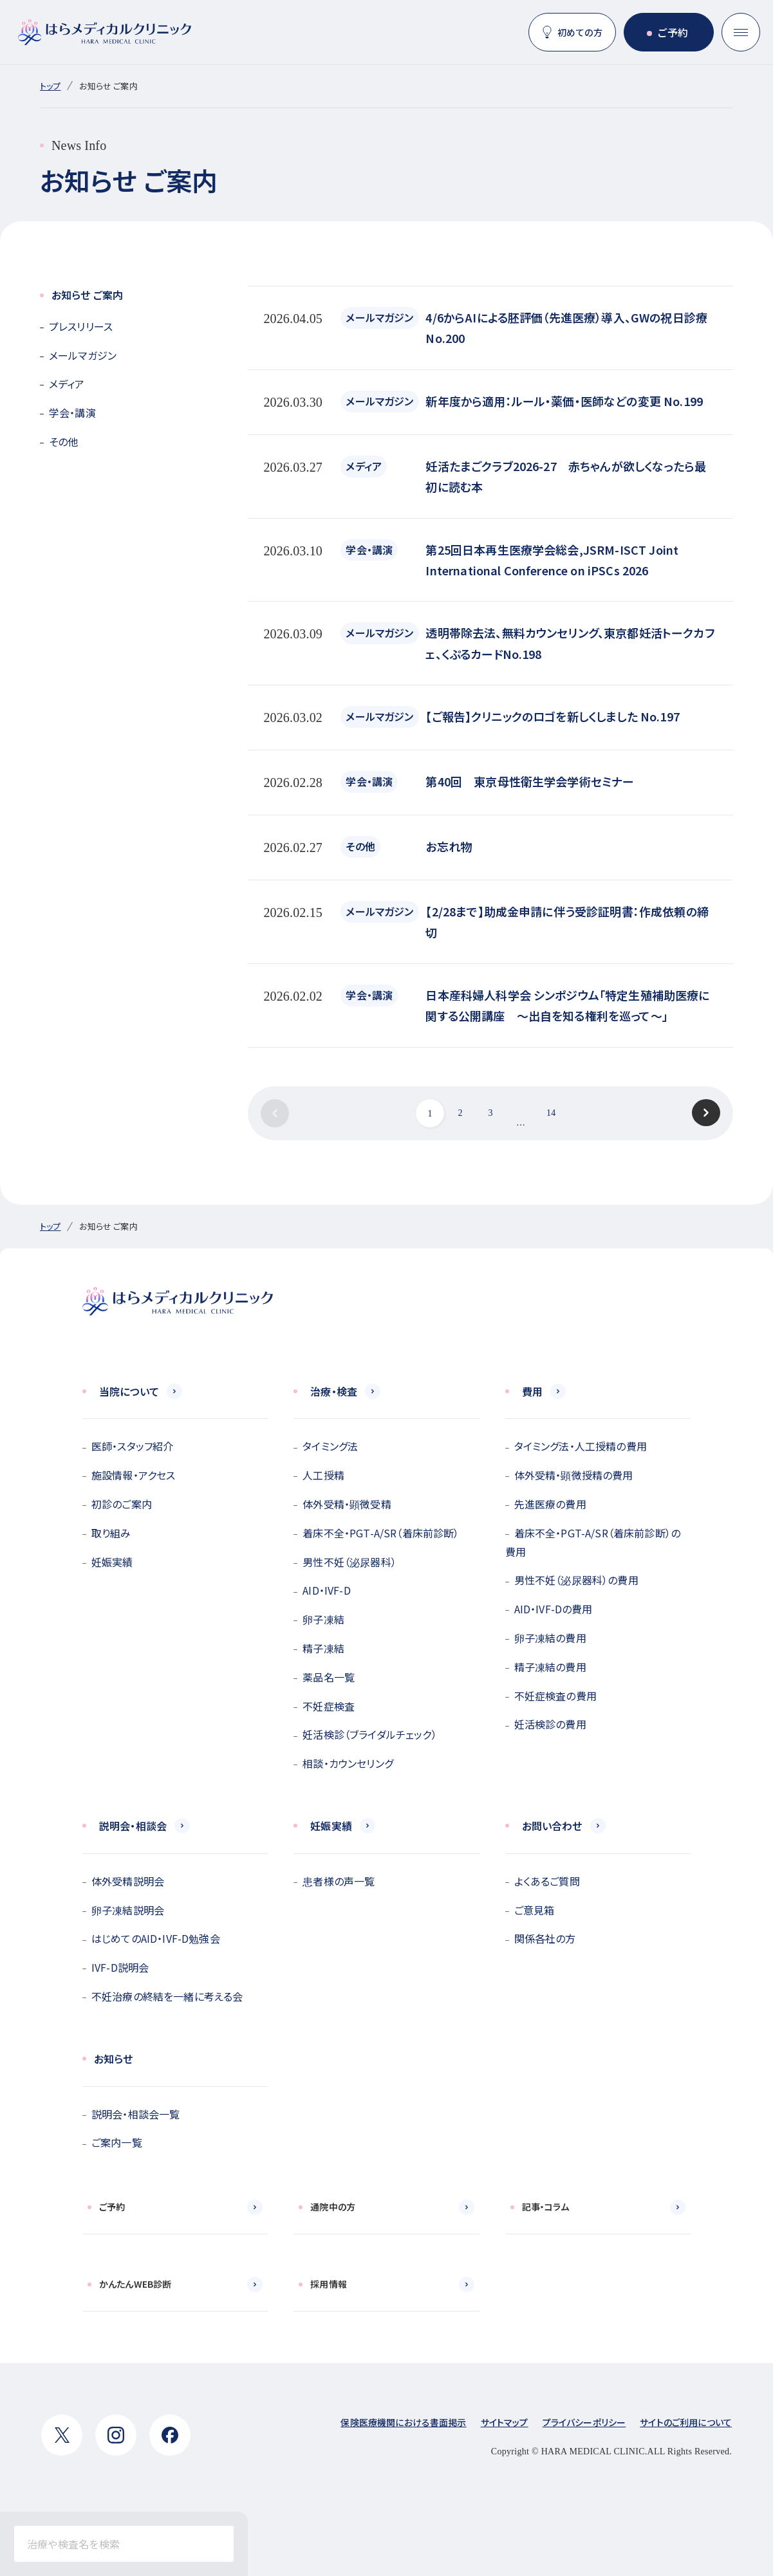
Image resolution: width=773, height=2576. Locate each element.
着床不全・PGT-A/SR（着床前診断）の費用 (592, 1542)
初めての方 (579, 32)
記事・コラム (546, 2206)
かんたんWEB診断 (135, 2283)
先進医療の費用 (550, 1504)
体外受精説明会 (127, 1881)
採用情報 (328, 2283)
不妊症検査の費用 (555, 1695)
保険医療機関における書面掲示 (403, 2422)
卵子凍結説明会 (127, 1910)
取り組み (111, 1533)
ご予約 (672, 32)
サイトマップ (504, 2422)
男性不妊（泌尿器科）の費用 (576, 1580)
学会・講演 (72, 412)
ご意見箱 (534, 1910)
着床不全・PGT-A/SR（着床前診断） (381, 1533)
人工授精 (323, 1475)
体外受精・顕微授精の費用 (573, 1475)
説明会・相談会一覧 (135, 2114)
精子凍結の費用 (550, 1666)
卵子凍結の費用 (550, 1637)
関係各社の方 (545, 1938)
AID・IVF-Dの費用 (553, 1609)
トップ (50, 86)
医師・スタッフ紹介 (132, 1446)
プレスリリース (81, 326)
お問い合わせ (552, 1825)
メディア (67, 383)
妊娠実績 (112, 1562)
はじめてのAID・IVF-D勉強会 (155, 1938)
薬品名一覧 (329, 1677)
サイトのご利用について (686, 2422)
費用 (532, 1391)
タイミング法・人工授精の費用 (580, 1446)
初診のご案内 (121, 1504)
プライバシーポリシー (584, 2422)
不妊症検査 (329, 1706)
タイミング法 (330, 1446)
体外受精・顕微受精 (347, 1504)
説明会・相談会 (133, 1825)
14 (550, 1113)
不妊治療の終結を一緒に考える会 (167, 1996)
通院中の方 (332, 2206)
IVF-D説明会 (120, 1967)
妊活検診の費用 (550, 1724)
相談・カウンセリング (348, 1763)
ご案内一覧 (116, 2142)
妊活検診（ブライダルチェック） (369, 1734)
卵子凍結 (323, 1619)
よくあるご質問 (547, 1881)
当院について (129, 1391)
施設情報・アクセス (133, 1475)
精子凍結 (323, 1648)
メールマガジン (82, 355)
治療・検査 (333, 1391)
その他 (63, 441)
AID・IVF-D (326, 1590)
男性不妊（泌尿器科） (349, 1562)
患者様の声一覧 (339, 1881)
